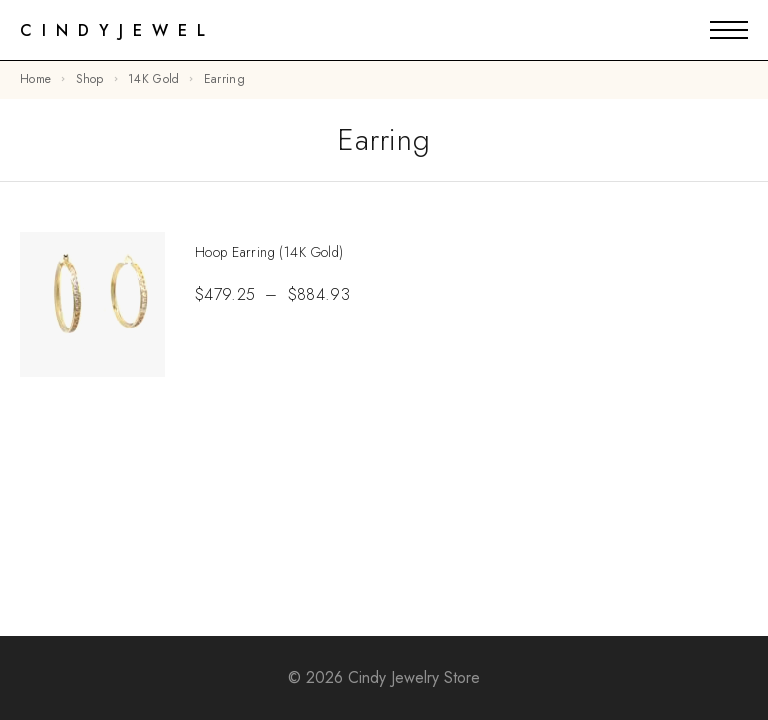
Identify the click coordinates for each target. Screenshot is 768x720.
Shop (90, 79)
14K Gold (153, 79)
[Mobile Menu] (729, 30)
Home (35, 79)
